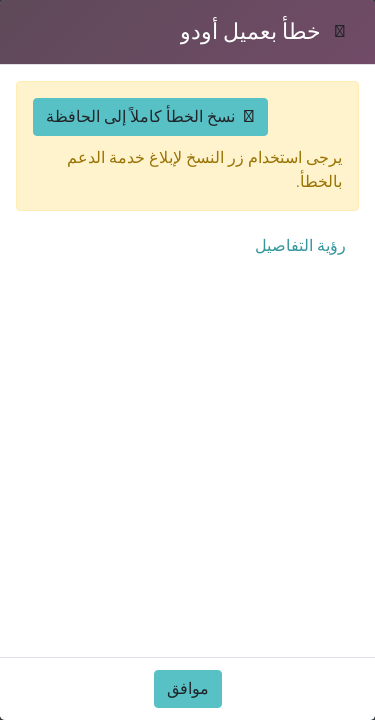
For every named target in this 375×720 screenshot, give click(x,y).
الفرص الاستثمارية (291, 280)
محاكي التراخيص (116, 360)
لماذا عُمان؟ (311, 464)
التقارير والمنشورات (285, 504)
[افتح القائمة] (76, 65)
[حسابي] (116, 65)
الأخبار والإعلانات (121, 504)
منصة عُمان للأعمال (106, 648)
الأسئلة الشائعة (302, 544)
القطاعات (318, 320)
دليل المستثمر (125, 280)
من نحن (325, 648)
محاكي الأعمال (123, 320)
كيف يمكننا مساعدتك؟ (277, 688)
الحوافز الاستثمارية (114, 464)
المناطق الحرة (125, 688)
